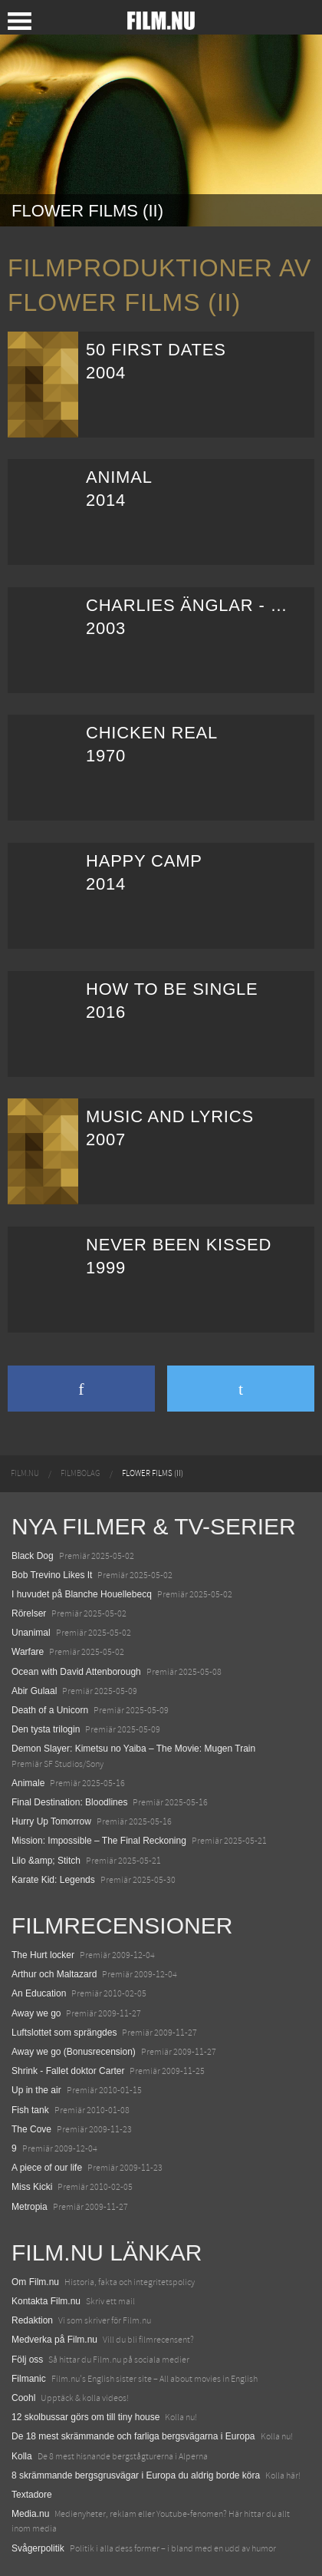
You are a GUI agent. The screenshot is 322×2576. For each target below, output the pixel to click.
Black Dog (33, 1556)
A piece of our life (47, 2167)
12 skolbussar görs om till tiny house (85, 2417)
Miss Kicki (32, 2186)
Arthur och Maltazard (54, 1974)
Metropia (30, 2206)
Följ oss (27, 2359)
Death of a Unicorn (50, 1710)
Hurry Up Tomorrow (51, 1821)
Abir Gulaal (34, 1691)
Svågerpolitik (38, 2548)
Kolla (22, 2456)
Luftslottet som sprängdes (64, 2032)
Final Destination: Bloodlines (69, 1802)
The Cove (31, 2129)
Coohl (23, 2398)
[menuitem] (25, 1474)
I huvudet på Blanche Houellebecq (82, 1594)
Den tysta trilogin (46, 1729)
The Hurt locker (43, 1955)
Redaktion (32, 2320)
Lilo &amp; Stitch (46, 1860)
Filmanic (29, 2378)
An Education (39, 1993)
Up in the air (36, 2090)
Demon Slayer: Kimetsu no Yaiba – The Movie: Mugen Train (133, 1748)
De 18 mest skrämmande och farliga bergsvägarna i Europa (133, 2436)
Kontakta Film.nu (46, 2301)
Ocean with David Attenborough (76, 1671)
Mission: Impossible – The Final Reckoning (99, 1840)
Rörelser (29, 1613)
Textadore (32, 2494)
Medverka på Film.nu (54, 2339)
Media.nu (30, 2513)
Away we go (36, 2013)
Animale (28, 1783)
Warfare (28, 1651)
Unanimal (31, 1632)
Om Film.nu (35, 2282)
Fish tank (30, 2110)
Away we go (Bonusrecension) (74, 2051)
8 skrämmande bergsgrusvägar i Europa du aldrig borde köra (136, 2475)
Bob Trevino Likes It (52, 1575)
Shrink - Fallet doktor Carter (68, 2071)
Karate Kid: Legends (53, 1879)
